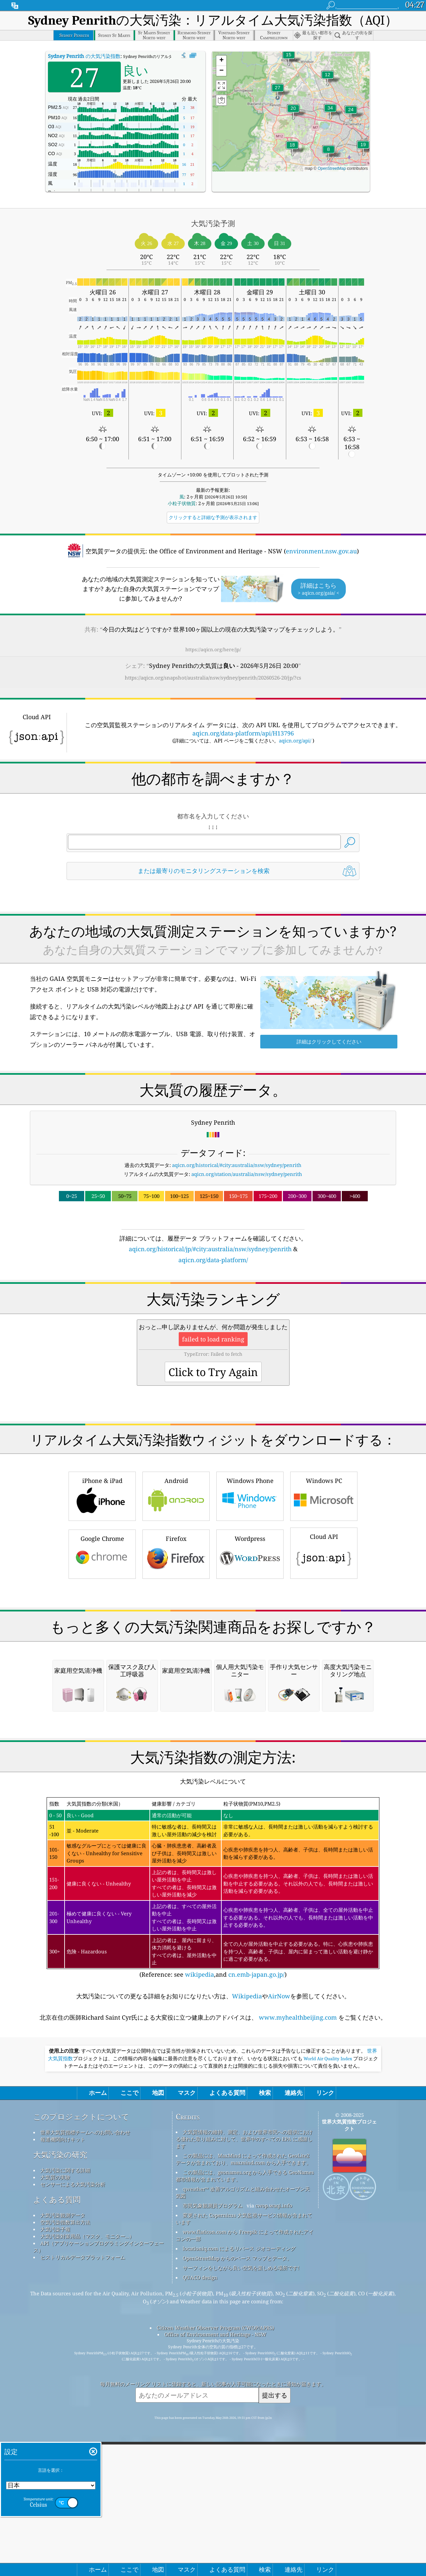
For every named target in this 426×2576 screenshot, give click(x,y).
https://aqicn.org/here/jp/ (213, 649)
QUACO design (200, 2557)
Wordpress (250, 1646)
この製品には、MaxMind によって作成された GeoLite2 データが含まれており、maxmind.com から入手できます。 (243, 2438)
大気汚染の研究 (60, 2434)
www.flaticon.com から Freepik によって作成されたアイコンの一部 (245, 2515)
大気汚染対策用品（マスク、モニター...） (87, 2515)
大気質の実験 (55, 2456)
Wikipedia (247, 2276)
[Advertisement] (213, 1322)
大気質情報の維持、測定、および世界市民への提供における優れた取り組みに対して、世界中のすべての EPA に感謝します (244, 2418)
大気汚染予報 (55, 2508)
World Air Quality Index (328, 2338)
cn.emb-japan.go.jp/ (256, 2254)
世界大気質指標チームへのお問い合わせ (85, 2412)
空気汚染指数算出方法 (65, 2501)
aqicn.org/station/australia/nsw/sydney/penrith (246, 1174)
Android (176, 1588)
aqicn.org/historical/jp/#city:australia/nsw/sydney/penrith (210, 1249)
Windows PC (324, 1588)
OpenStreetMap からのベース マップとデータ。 (237, 2537)
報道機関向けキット (62, 2419)
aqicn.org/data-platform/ (213, 1260)
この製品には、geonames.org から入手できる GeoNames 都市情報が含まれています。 (245, 2455)
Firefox (176, 1646)
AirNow (279, 2276)
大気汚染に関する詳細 (65, 2449)
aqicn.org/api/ (295, 740)
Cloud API (324, 1645)
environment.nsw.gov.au (321, 551)
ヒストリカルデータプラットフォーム (82, 2536)
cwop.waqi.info (273, 2485)
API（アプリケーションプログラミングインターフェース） (98, 2526)
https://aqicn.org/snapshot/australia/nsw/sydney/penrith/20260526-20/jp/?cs (213, 677)
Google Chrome (102, 1646)
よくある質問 (57, 2479)
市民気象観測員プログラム (213, 2485)
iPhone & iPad (102, 1588)
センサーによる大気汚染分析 (72, 2463)
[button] (330, 112)
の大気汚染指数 (84, 56)
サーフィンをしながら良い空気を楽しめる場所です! (241, 2547)
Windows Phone (250, 1588)
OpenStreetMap (332, 168)
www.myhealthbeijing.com (297, 2297)
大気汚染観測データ (62, 2494)
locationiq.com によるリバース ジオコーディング (239, 2528)
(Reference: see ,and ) (213, 2167)
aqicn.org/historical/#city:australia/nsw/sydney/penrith (237, 1165)
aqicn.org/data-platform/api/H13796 (243, 733)
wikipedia (199, 2254)
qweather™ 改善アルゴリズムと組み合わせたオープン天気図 (243, 2472)
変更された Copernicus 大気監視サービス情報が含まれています (244, 2498)
